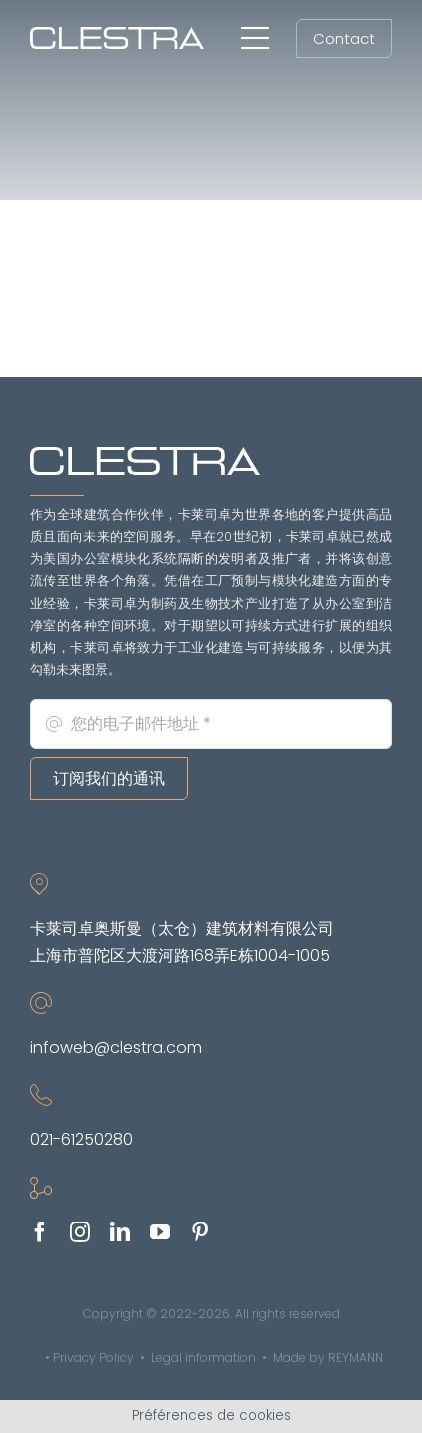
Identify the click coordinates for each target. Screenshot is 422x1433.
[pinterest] (200, 1232)
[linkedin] (120, 1232)
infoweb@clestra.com (116, 1047)
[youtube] (160, 1232)
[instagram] (80, 1232)
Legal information (203, 1357)
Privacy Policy (93, 1357)
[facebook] (40, 1232)
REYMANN (355, 1357)
